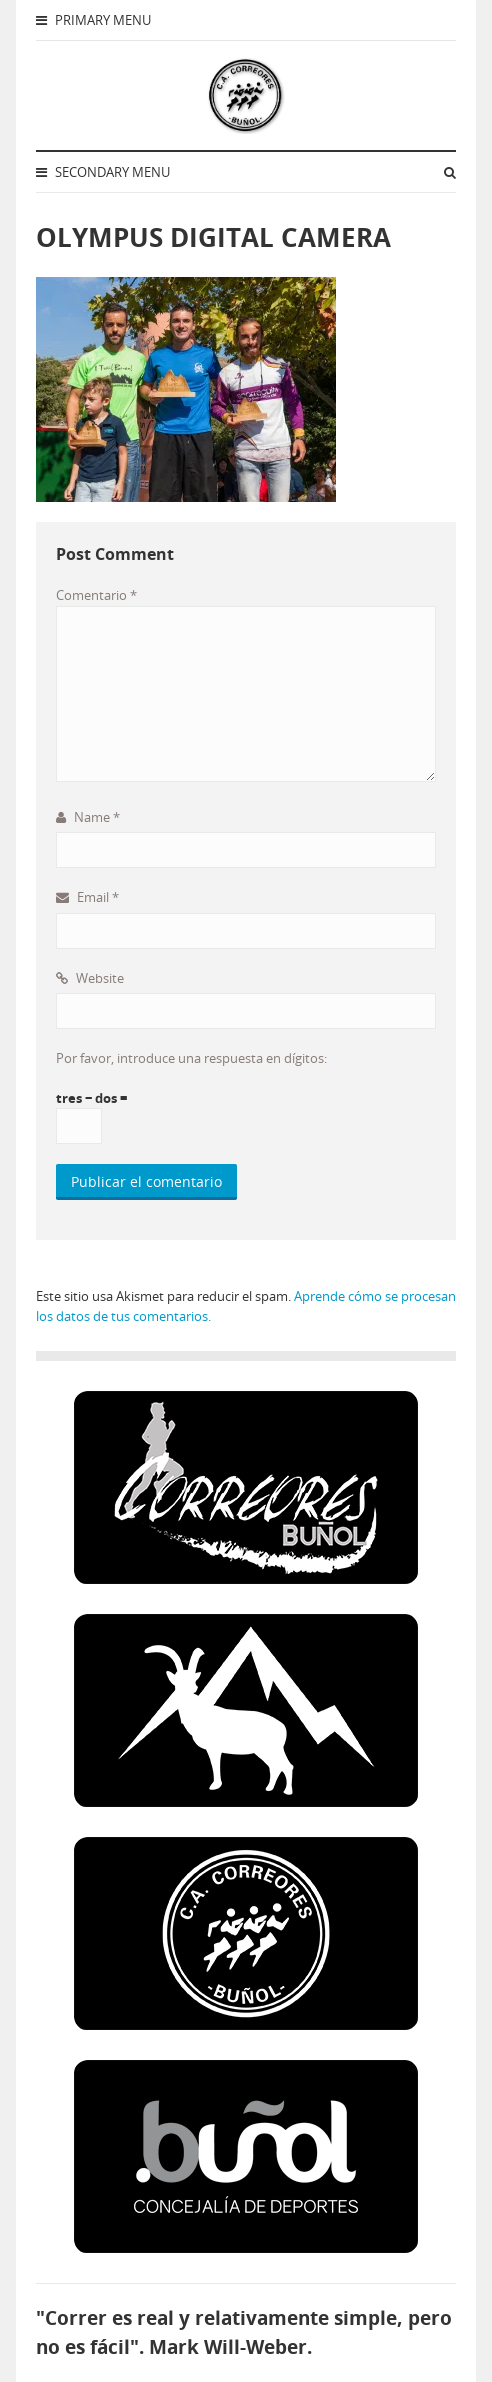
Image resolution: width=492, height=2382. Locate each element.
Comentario (96, 595)
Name (88, 817)
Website (90, 978)
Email (87, 897)
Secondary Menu (103, 172)
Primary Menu (93, 20)
